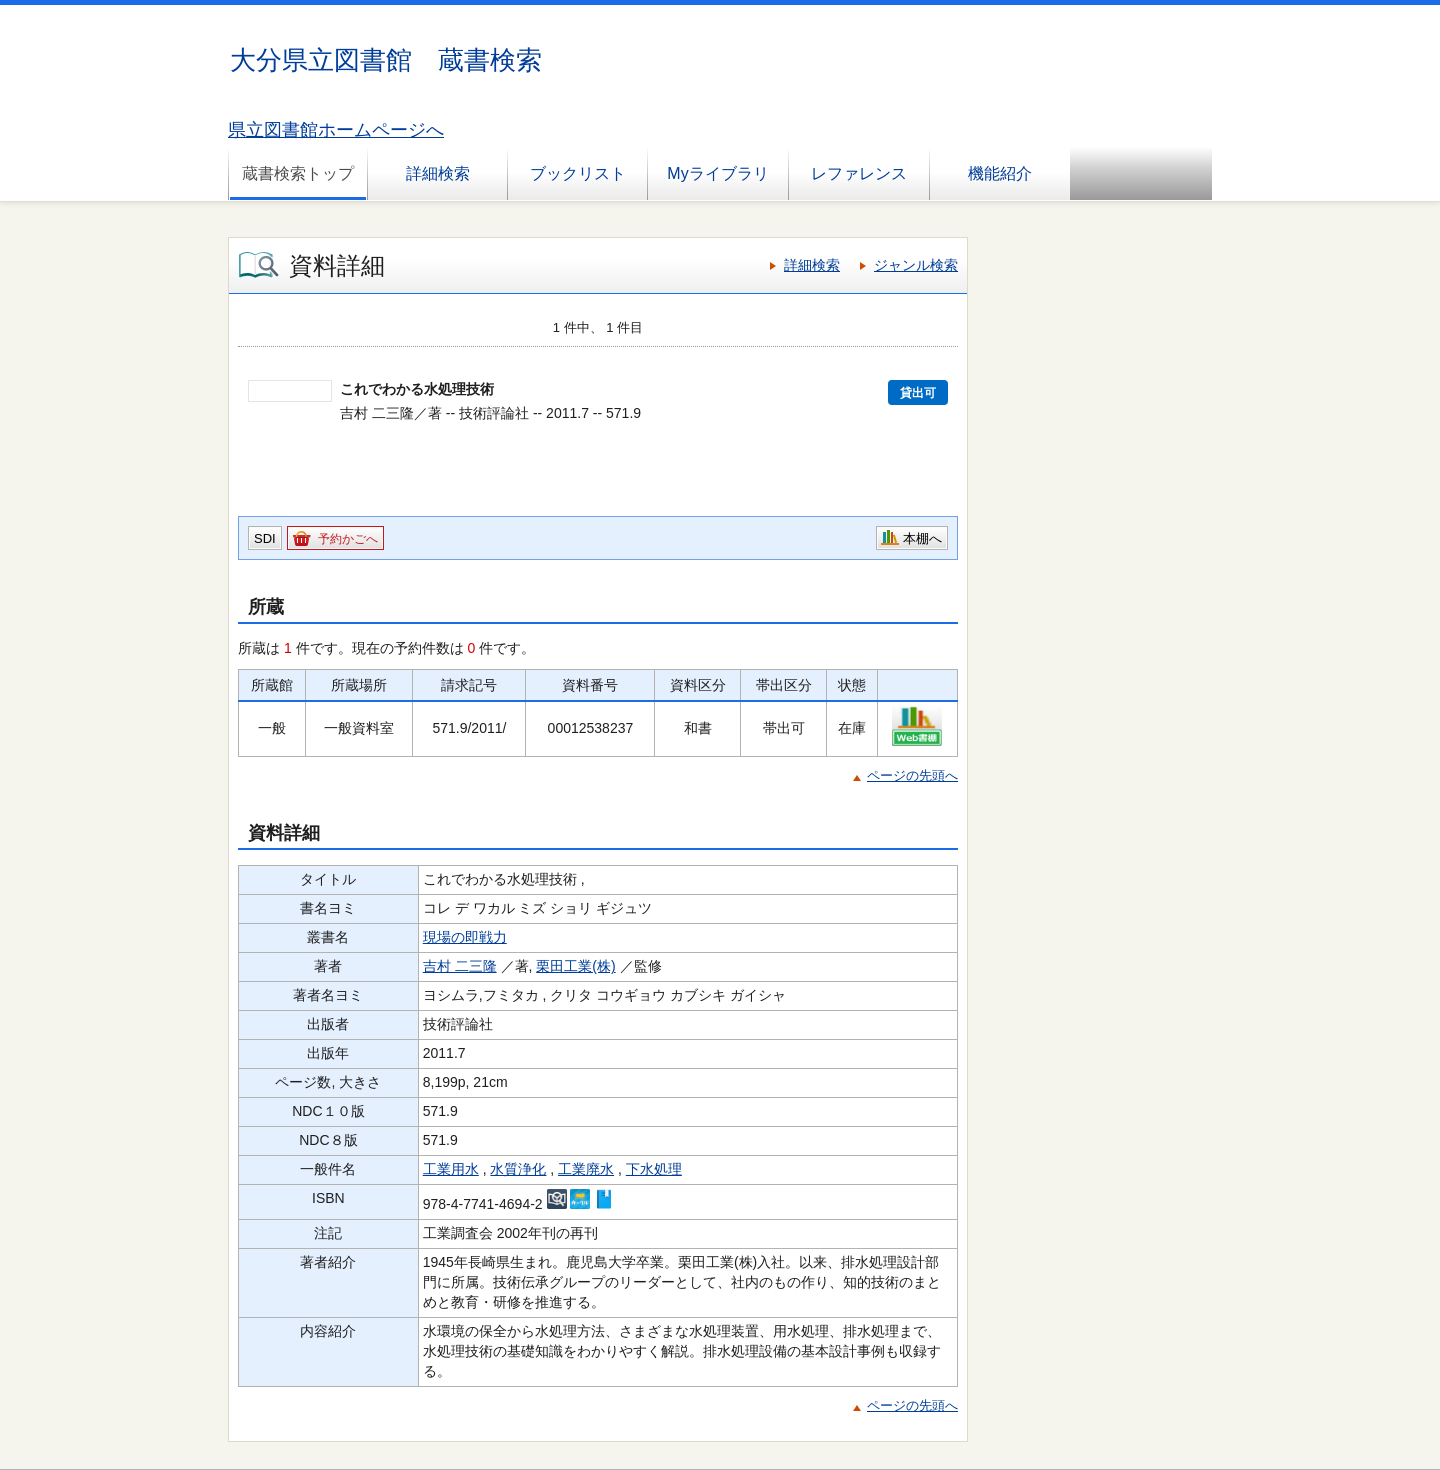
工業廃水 (586, 1169)
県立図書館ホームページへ (336, 130)
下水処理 (654, 1169)
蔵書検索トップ (298, 173)
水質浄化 (518, 1169)
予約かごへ (348, 539)
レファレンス (859, 173)
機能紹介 (1000, 173)
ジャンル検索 (916, 265)
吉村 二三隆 (460, 966)
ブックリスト (578, 173)
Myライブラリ (717, 173)
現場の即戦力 (465, 937)
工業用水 (451, 1169)
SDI (265, 538)
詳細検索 (438, 173)
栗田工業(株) (575, 966)
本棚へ (922, 538)
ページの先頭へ (912, 775)
